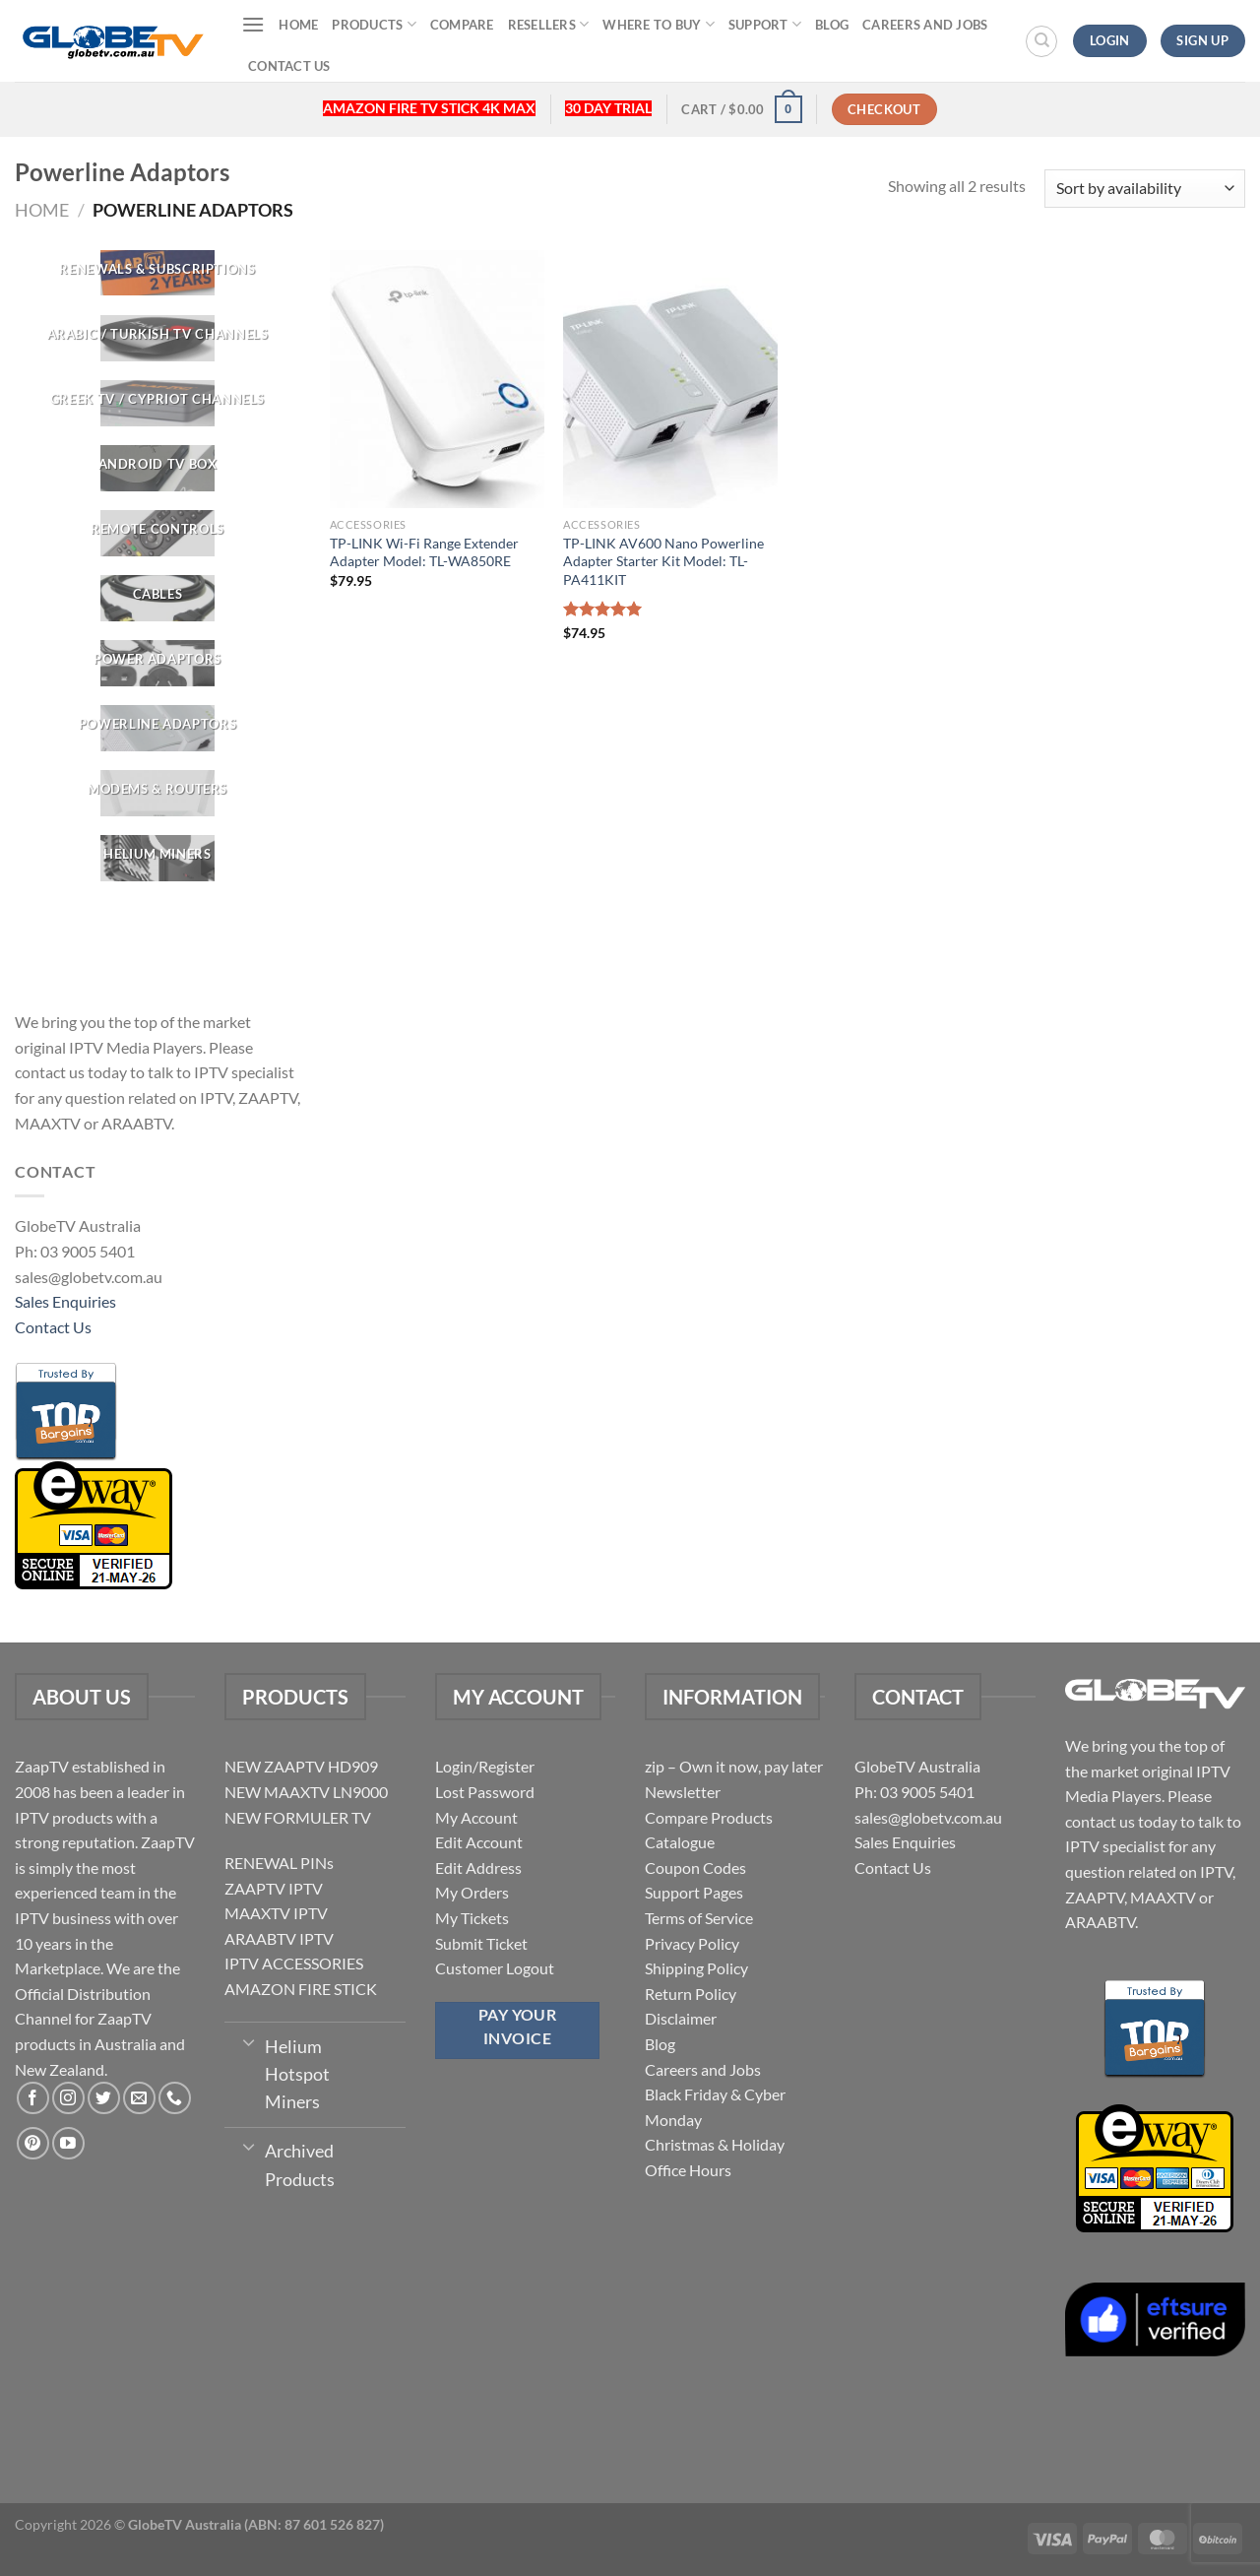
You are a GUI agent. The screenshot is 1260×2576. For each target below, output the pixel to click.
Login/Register (485, 1766)
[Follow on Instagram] (68, 2098)
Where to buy (658, 24)
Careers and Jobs (924, 24)
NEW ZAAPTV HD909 (301, 1766)
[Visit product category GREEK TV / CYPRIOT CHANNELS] (157, 402)
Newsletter (683, 1791)
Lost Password (485, 1791)
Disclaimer (681, 2018)
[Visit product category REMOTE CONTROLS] (157, 532)
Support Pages (694, 1892)
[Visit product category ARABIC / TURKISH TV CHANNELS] (157, 337)
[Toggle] (248, 2041)
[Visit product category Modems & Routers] (157, 792)
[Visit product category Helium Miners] (157, 858)
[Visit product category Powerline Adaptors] (157, 727)
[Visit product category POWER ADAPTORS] (157, 662)
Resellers (549, 24)
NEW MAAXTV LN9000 (306, 1791)
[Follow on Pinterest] (33, 2143)
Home (298, 24)
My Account (476, 1817)
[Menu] (253, 24)
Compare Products (709, 1817)
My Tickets (472, 1917)
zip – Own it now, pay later (734, 1766)
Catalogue (680, 1842)
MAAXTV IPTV (276, 1912)
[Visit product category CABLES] (157, 597)
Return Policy (690, 1993)
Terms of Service (699, 1917)
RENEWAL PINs (279, 1862)
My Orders (472, 1892)
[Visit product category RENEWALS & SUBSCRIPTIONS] (157, 272)
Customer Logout (494, 1968)
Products (374, 24)
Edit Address (478, 1867)
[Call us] (174, 2098)
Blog (832, 24)
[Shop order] (1144, 188)
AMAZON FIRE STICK (300, 1988)
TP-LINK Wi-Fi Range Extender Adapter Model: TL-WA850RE (424, 552)
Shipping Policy (696, 1968)
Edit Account (479, 1842)
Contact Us (289, 66)
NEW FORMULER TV (297, 1817)
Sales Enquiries (65, 1301)
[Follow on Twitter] (104, 2098)
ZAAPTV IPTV (273, 1888)
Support (764, 24)
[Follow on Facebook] (33, 2098)
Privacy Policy (692, 1943)
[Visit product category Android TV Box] (157, 467)
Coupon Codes (695, 1867)
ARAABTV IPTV (279, 1938)
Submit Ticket (481, 1943)
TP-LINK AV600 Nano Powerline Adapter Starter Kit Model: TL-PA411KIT (663, 561)
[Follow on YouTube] (68, 2143)
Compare (462, 24)
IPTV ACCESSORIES (293, 1963)
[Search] (1041, 41)
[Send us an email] (139, 2098)
